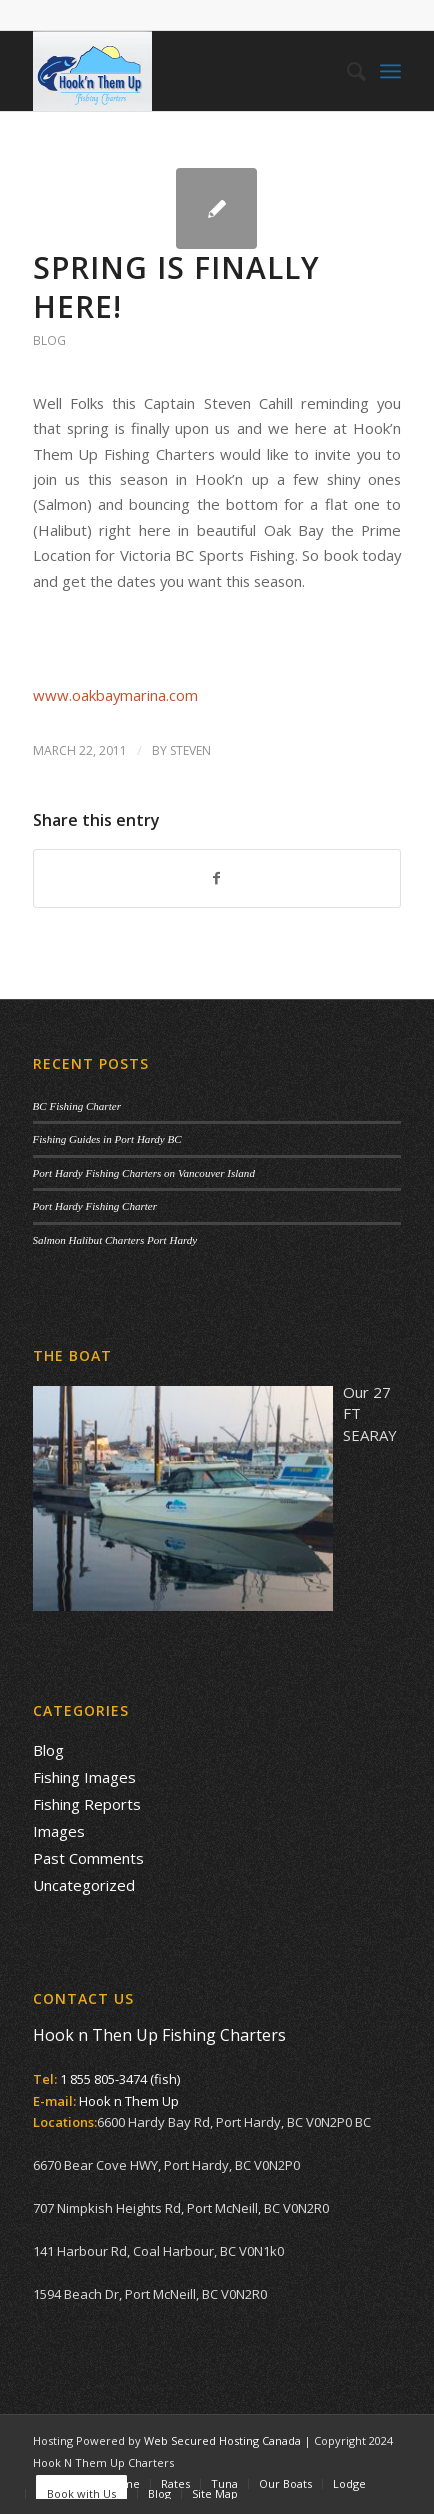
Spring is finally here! (176, 287)
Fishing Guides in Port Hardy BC (107, 1139)
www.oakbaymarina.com (115, 695)
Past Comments (88, 1858)
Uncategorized (84, 1885)
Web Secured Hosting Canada (222, 2440)
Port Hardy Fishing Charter (95, 1206)
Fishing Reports (87, 1804)
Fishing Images (84, 1777)
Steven (190, 750)
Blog (49, 340)
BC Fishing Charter (77, 1106)
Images (59, 1831)
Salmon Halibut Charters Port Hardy (115, 1240)
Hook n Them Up (129, 2101)
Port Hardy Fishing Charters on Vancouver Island (144, 1173)
